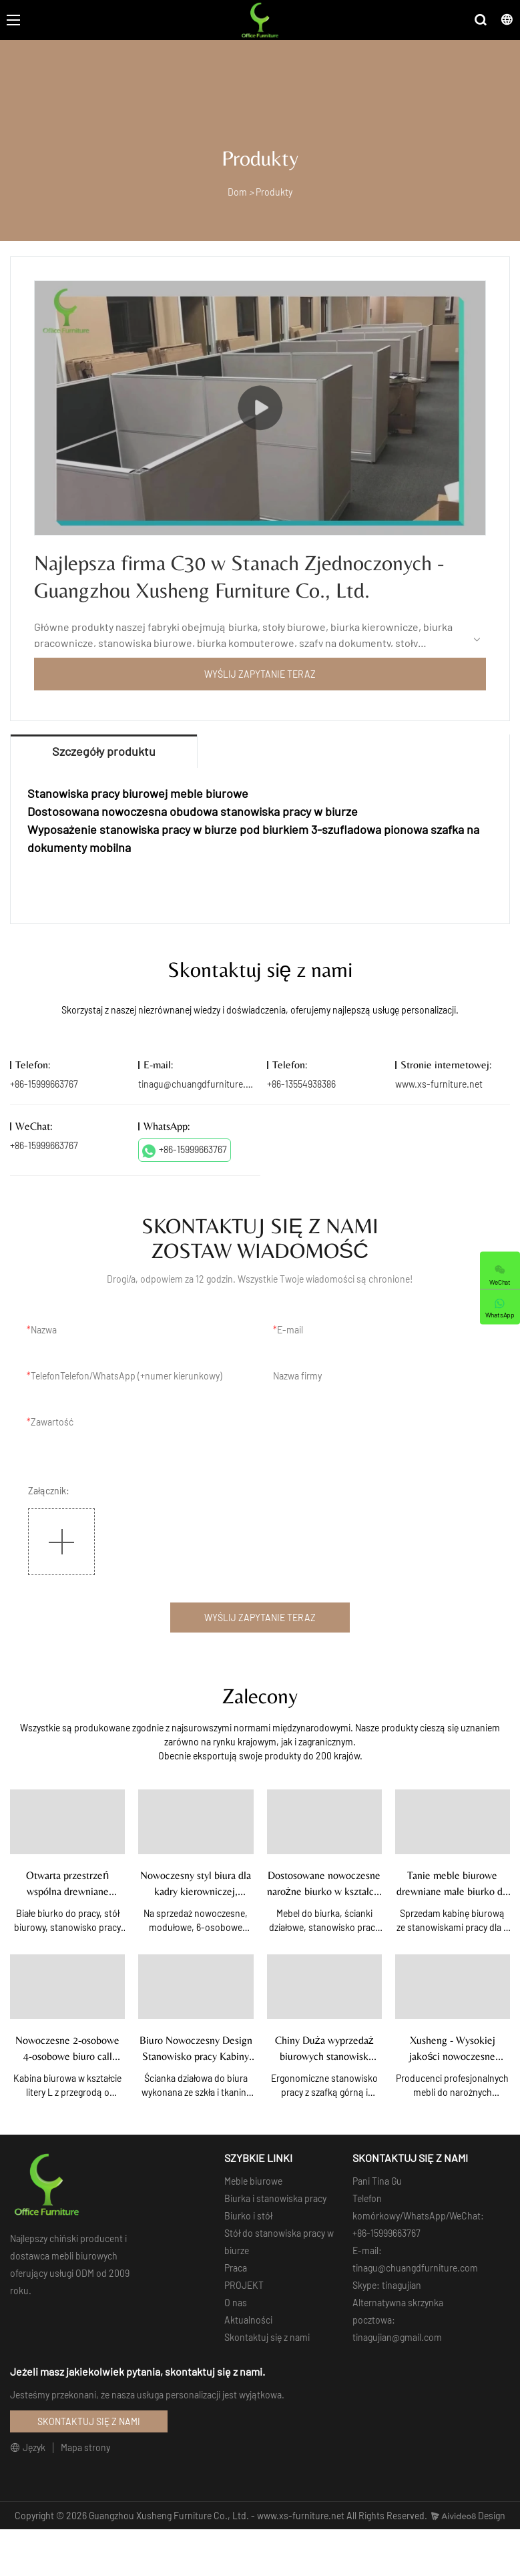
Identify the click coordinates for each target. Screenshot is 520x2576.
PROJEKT (244, 2285)
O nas (235, 2302)
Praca (235, 2268)
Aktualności (248, 2320)
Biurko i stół (248, 2215)
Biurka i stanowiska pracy (275, 2198)
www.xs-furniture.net (439, 1084)
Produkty (274, 192)
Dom (237, 192)
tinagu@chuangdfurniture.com (201, 1084)
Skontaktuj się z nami (267, 2337)
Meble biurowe (253, 2181)
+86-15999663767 (184, 1150)
